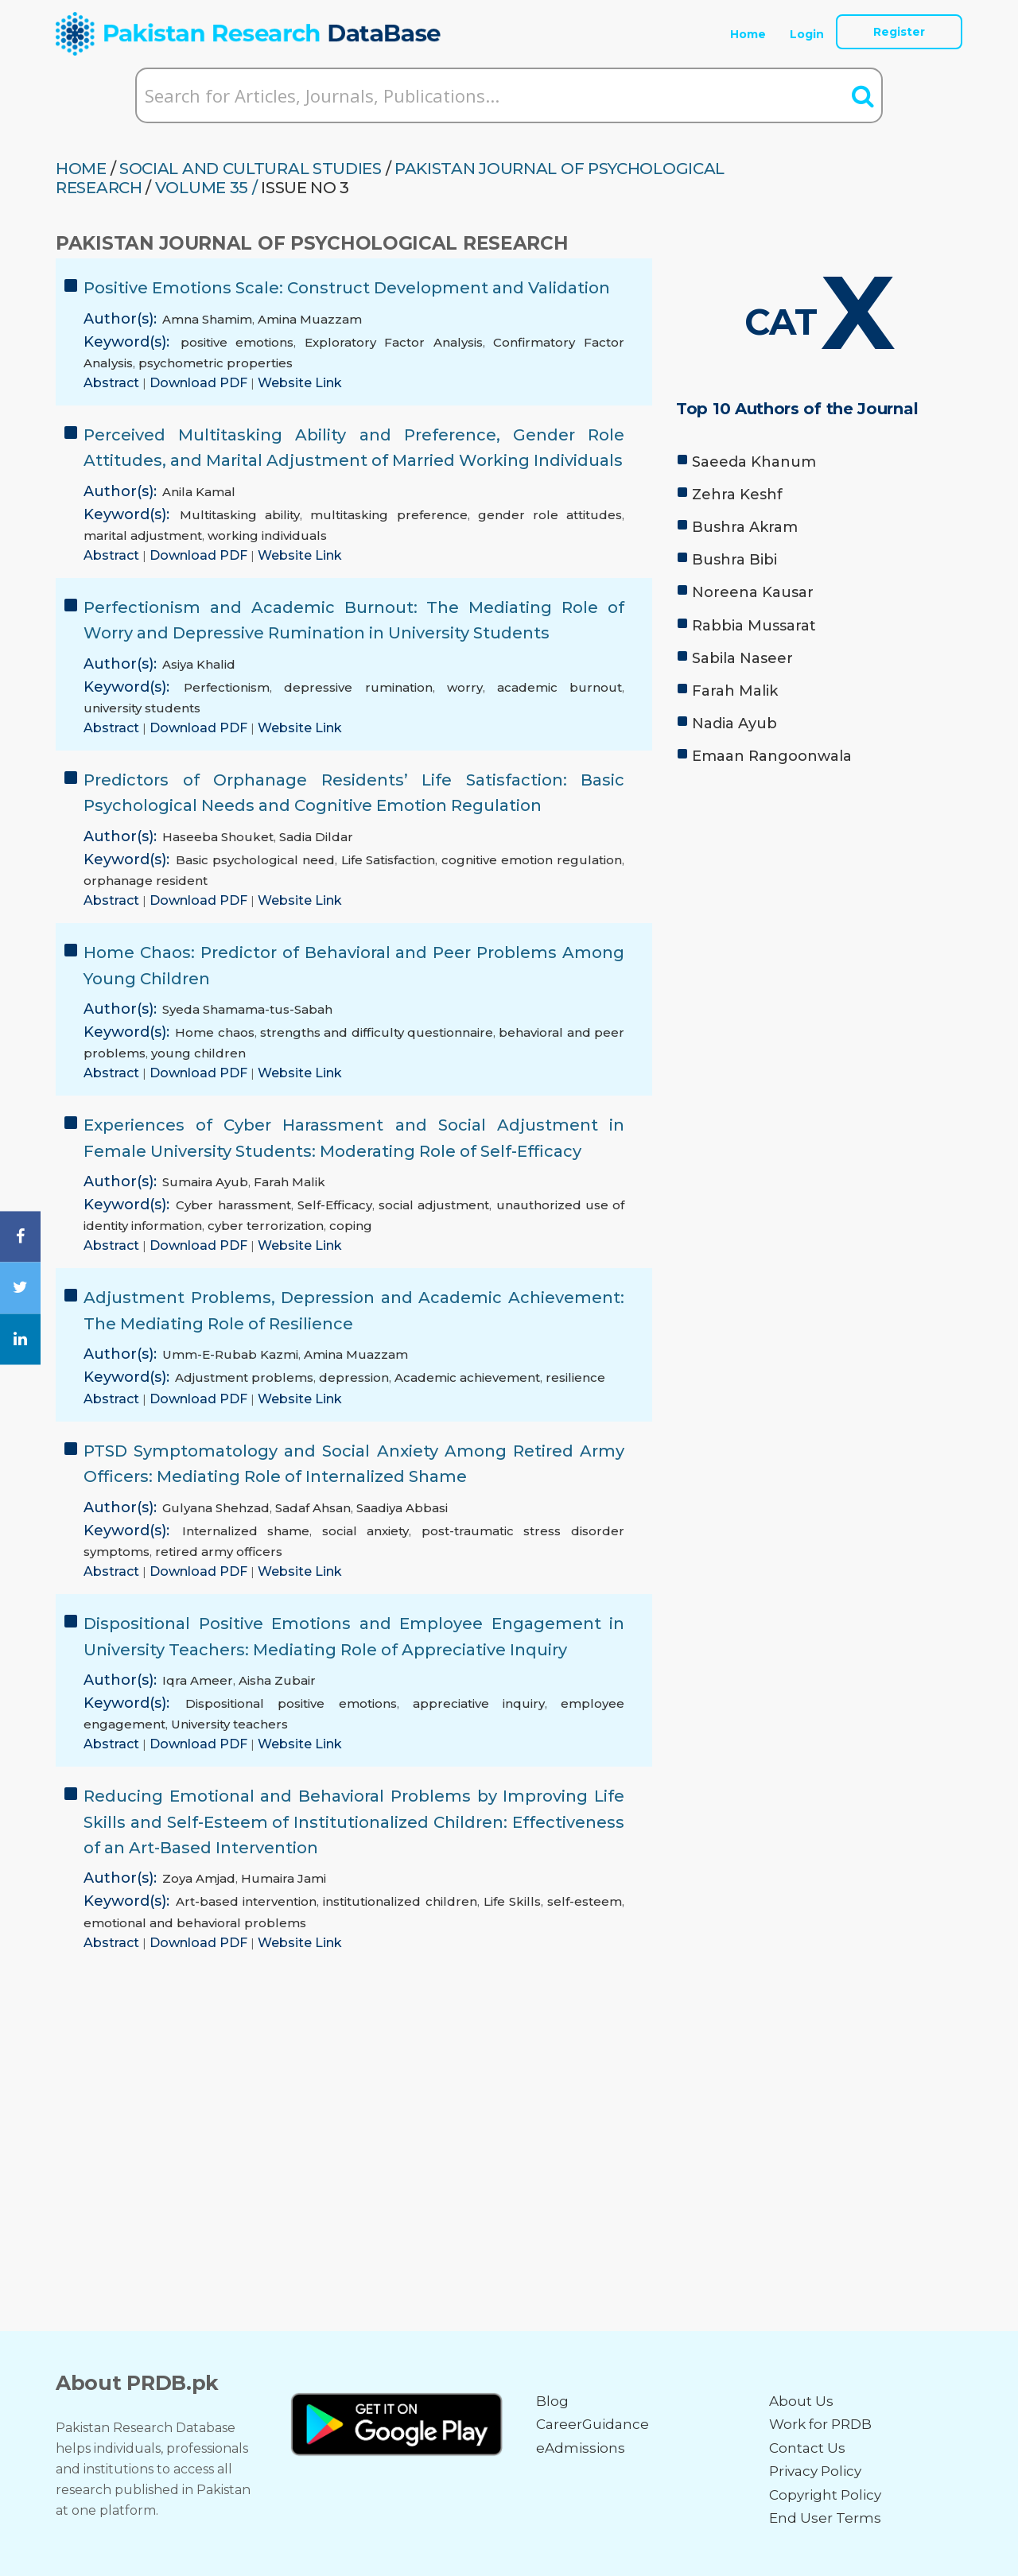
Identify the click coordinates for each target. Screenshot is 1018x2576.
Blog (552, 2401)
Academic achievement (467, 1377)
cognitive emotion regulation (531, 859)
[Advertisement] (819, 898)
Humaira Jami (283, 1878)
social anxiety (366, 1530)
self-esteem (584, 1901)
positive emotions (237, 342)
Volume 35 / (206, 187)
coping (350, 1225)
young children (198, 1053)
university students (142, 708)
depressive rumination (358, 687)
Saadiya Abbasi (402, 1507)
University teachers (229, 1724)
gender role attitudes (550, 514)
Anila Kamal (198, 491)
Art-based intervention (246, 1901)
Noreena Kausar (753, 592)
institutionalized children (399, 1901)
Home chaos (214, 1032)
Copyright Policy (825, 2495)
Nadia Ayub (734, 723)
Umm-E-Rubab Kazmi (230, 1354)
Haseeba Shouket (218, 836)
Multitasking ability (240, 514)
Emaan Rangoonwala (772, 756)
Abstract (113, 382)
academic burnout (559, 687)
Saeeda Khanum (754, 462)
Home (748, 34)
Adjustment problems (244, 1377)
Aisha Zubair (277, 1680)
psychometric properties (215, 362)
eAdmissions (580, 2448)
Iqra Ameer (197, 1680)
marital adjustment (143, 535)
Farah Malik (289, 1181)
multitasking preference (388, 514)
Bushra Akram (745, 527)
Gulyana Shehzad (216, 1507)
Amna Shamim (207, 319)
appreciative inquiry (479, 1703)
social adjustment (434, 1204)
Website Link (300, 382)
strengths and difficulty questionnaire (376, 1032)
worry (465, 687)
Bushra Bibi (734, 559)
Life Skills (512, 1901)
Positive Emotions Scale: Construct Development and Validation (347, 287)
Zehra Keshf (737, 494)
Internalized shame (246, 1530)
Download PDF (200, 382)
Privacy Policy (815, 2471)
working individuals (267, 535)
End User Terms (825, 2518)
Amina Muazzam (310, 319)
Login (807, 34)
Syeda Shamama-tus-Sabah (247, 1009)
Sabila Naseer (742, 658)
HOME (81, 168)
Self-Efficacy (334, 1204)
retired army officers (218, 1551)
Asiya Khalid (198, 664)
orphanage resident (146, 880)
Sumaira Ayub (205, 1181)
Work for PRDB (820, 2424)
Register (899, 32)
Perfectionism (227, 687)
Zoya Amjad (198, 1878)
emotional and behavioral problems (195, 1922)
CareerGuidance (592, 2424)
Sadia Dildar (316, 836)
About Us (801, 2401)
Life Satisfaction (388, 859)
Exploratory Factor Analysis (394, 342)
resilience (575, 1377)
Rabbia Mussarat (754, 625)
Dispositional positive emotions (290, 1703)
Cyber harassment (233, 1204)
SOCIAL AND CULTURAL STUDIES (250, 168)
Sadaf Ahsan (313, 1507)
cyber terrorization (266, 1225)
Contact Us (807, 2448)
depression (354, 1377)
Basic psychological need (255, 859)
